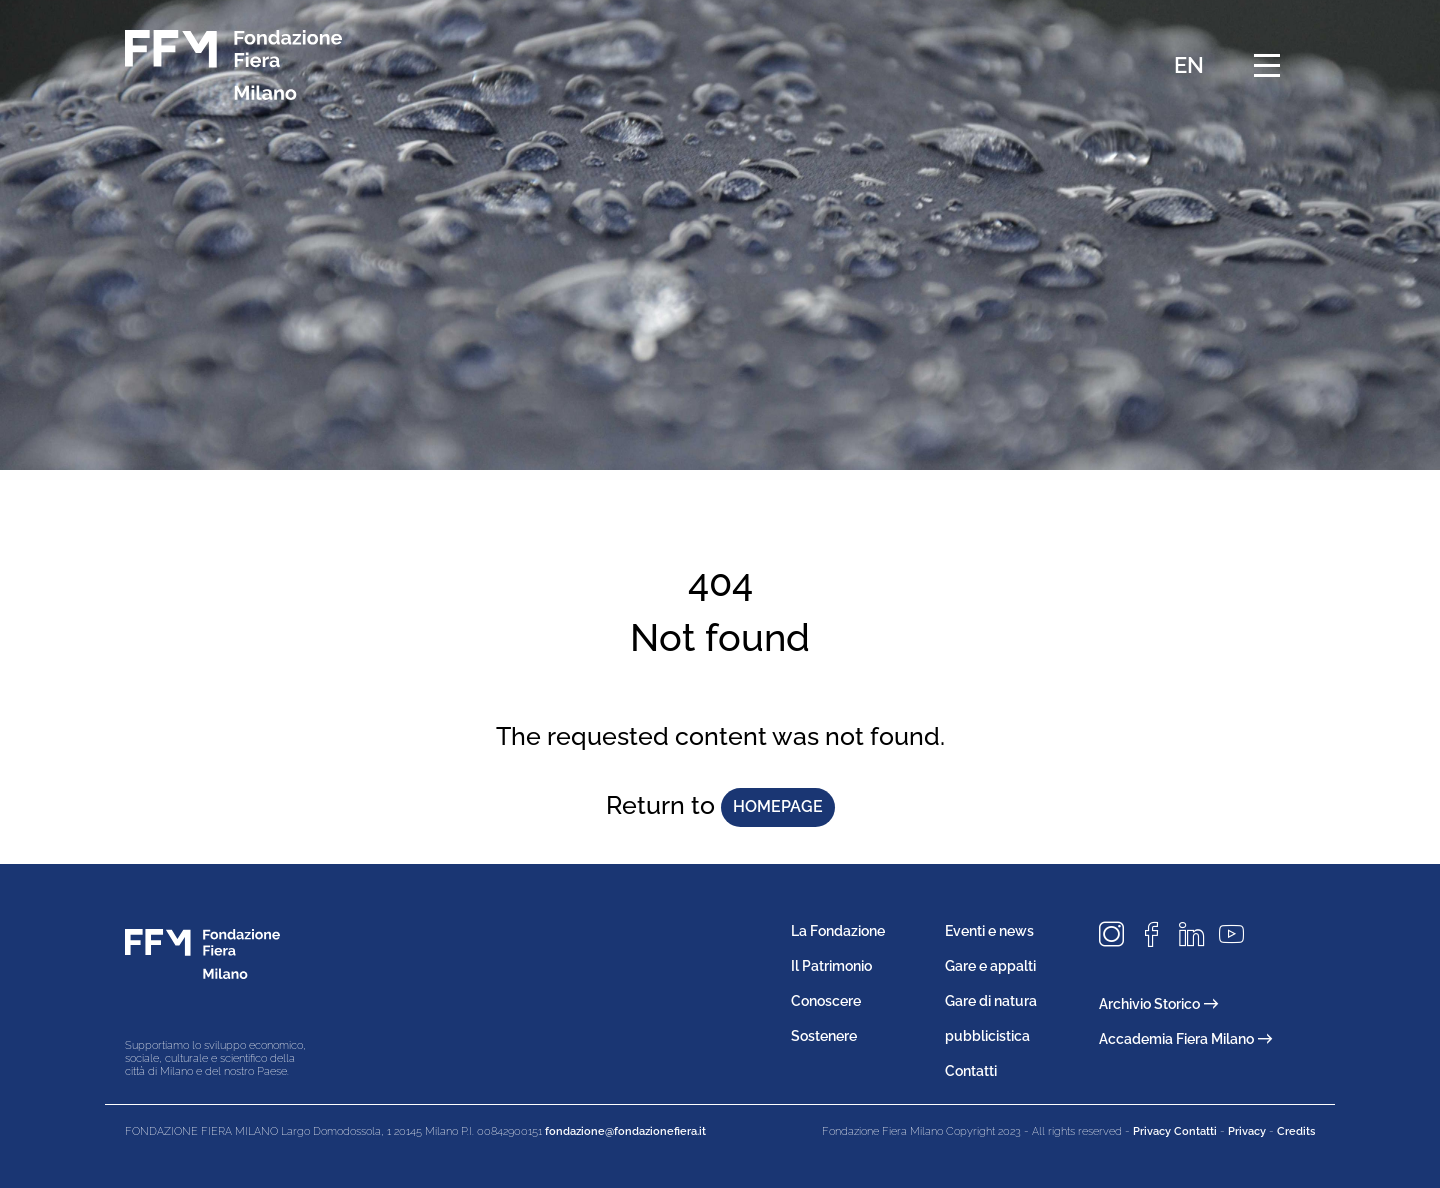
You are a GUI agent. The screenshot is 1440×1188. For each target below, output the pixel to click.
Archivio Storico (1158, 1004)
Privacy (1247, 1131)
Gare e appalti (990, 966)
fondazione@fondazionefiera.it (625, 1131)
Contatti (971, 1071)
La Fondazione (838, 931)
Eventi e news (989, 931)
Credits (1296, 1131)
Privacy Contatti (1175, 1131)
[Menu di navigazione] (1267, 65)
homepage (778, 806)
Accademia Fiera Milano (1185, 1039)
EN (1189, 65)
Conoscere (826, 1001)
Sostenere (824, 1036)
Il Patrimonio (831, 966)
